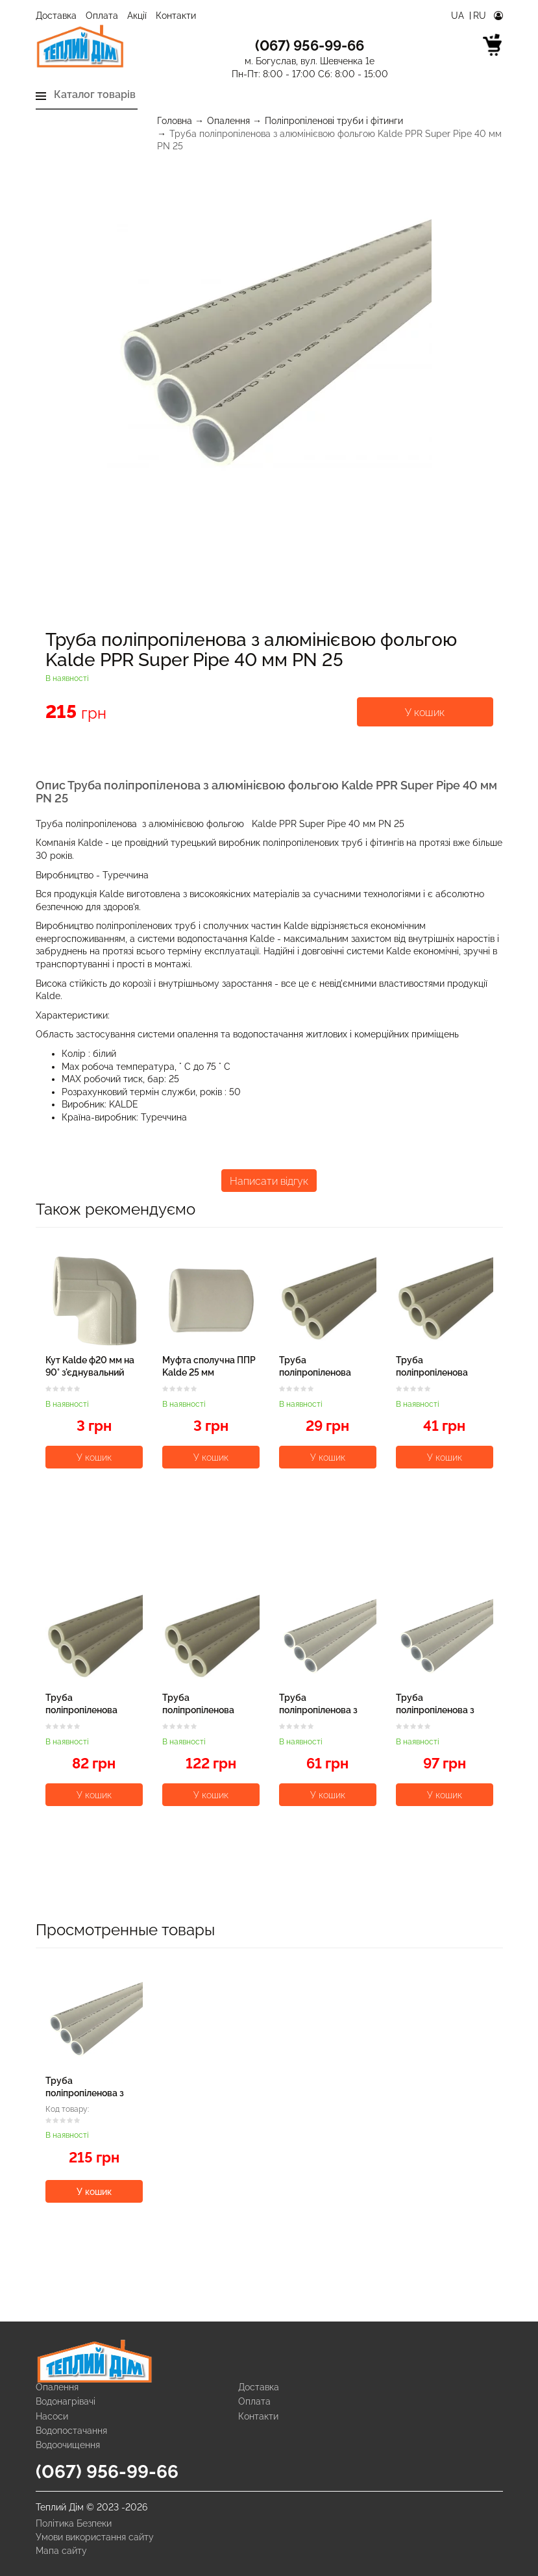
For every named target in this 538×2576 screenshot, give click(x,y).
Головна (174, 121)
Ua (459, 15)
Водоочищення (68, 2445)
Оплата (102, 15)
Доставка (56, 15)
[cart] (493, 47)
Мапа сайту (61, 2550)
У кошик (425, 712)
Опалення (228, 121)
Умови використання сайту (95, 2537)
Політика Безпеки (74, 2523)
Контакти (176, 15)
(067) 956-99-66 (107, 2472)
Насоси (52, 2416)
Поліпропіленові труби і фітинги (334, 121)
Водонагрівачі (65, 2401)
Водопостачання (71, 2430)
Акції (137, 15)
